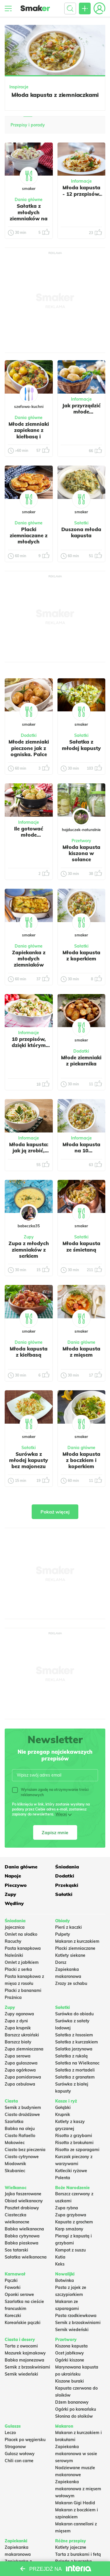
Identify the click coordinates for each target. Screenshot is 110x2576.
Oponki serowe (19, 2294)
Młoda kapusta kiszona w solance (81, 853)
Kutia (60, 2257)
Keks (60, 2264)
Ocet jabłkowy (69, 2353)
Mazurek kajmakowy (25, 2353)
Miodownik (15, 2163)
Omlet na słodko (21, 1934)
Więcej (61, 1814)
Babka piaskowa (21, 2243)
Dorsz (60, 1962)
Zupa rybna (66, 2208)
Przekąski (66, 1885)
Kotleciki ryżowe (71, 2170)
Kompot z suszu (70, 2250)
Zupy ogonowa (19, 2013)
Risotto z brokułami (74, 2142)
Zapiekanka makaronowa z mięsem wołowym (78, 2488)
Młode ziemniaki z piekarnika (81, 1060)
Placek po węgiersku (25, 2439)
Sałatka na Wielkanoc (77, 2063)
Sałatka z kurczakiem (76, 2042)
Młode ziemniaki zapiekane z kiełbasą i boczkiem (29, 433)
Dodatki (64, 1876)
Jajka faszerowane (23, 2193)
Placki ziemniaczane (75, 1948)
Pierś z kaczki (68, 1927)
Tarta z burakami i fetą (78, 2554)
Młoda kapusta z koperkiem (81, 955)
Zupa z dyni (16, 2021)
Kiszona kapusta (71, 2346)
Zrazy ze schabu (71, 1983)
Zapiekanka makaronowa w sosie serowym (76, 2453)
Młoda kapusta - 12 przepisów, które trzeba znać (81, 196)
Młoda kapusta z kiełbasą (29, 1352)
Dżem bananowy (72, 2402)
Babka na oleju (20, 2128)
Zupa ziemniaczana (24, 2049)
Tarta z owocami (21, 2346)
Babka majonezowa (24, 2360)
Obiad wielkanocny (24, 2200)
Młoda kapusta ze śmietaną (81, 1246)
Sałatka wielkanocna (26, 2257)
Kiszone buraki (69, 2381)
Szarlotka (14, 2121)
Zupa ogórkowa (20, 2070)
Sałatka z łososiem (74, 2035)
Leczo (10, 2432)
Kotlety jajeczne (70, 2547)
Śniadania (67, 1867)
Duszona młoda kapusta (81, 532)
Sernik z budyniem (23, 2107)
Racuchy (13, 1941)
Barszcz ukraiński (22, 2035)
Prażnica (13, 1997)
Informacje (81, 181)
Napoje (13, 1876)
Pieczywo (16, 1885)
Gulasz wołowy (20, 2453)
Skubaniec (15, 2170)
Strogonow (15, 2446)
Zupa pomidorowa (23, 2077)
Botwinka (64, 2280)
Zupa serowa (18, 2056)
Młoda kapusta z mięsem (81, 1352)
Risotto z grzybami (73, 2135)
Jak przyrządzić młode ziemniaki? (81, 411)
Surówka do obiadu (74, 2013)
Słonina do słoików (74, 2416)
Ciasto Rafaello (20, 2135)
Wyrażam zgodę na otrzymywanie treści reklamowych (50, 1792)
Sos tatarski (16, 2250)
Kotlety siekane (70, 1955)
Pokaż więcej (55, 1512)
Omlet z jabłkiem (22, 1962)
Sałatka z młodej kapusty (81, 745)
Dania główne (21, 1867)
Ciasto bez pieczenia (25, 2149)
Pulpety (62, 1934)
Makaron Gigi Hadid (75, 2502)
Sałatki (63, 1894)
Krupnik (62, 2114)
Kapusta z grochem (74, 2222)
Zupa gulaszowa (21, 2063)
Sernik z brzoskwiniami (78, 2322)
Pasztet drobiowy (22, 2208)
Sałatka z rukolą (71, 2056)
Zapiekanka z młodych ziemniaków (28, 958)
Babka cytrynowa (22, 2236)
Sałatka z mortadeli (75, 2070)
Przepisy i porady (28, 125)
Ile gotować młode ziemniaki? (28, 835)
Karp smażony (69, 2229)
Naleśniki (14, 1955)
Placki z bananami (23, 1990)
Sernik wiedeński (72, 2329)
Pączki (11, 2280)
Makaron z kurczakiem (77, 1941)
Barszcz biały (18, 2042)
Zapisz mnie (55, 1832)
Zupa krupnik (18, 2028)
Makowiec (15, 2142)
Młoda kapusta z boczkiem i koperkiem (81, 1460)
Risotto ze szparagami (77, 2149)
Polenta (62, 2177)
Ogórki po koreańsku (75, 2409)
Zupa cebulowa (20, 2084)
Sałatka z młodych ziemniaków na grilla (29, 215)
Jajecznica (15, 1927)
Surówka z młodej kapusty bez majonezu (28, 1460)
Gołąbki (63, 2107)
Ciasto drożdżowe (22, 2114)
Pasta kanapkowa (23, 1948)
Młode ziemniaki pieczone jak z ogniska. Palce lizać (29, 751)
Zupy (10, 1894)
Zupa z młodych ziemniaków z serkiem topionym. (29, 1252)
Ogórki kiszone (69, 2360)
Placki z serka (18, 1969)
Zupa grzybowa (70, 2215)
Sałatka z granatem (75, 2077)
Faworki (13, 2287)
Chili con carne (19, 2460)
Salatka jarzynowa (73, 2049)
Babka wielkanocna (24, 2229)
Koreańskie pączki (22, 2322)
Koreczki (13, 2315)
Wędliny (14, 1903)
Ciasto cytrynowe (22, 2156)
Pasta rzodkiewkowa (76, 2315)
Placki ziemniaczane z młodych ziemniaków (29, 538)
